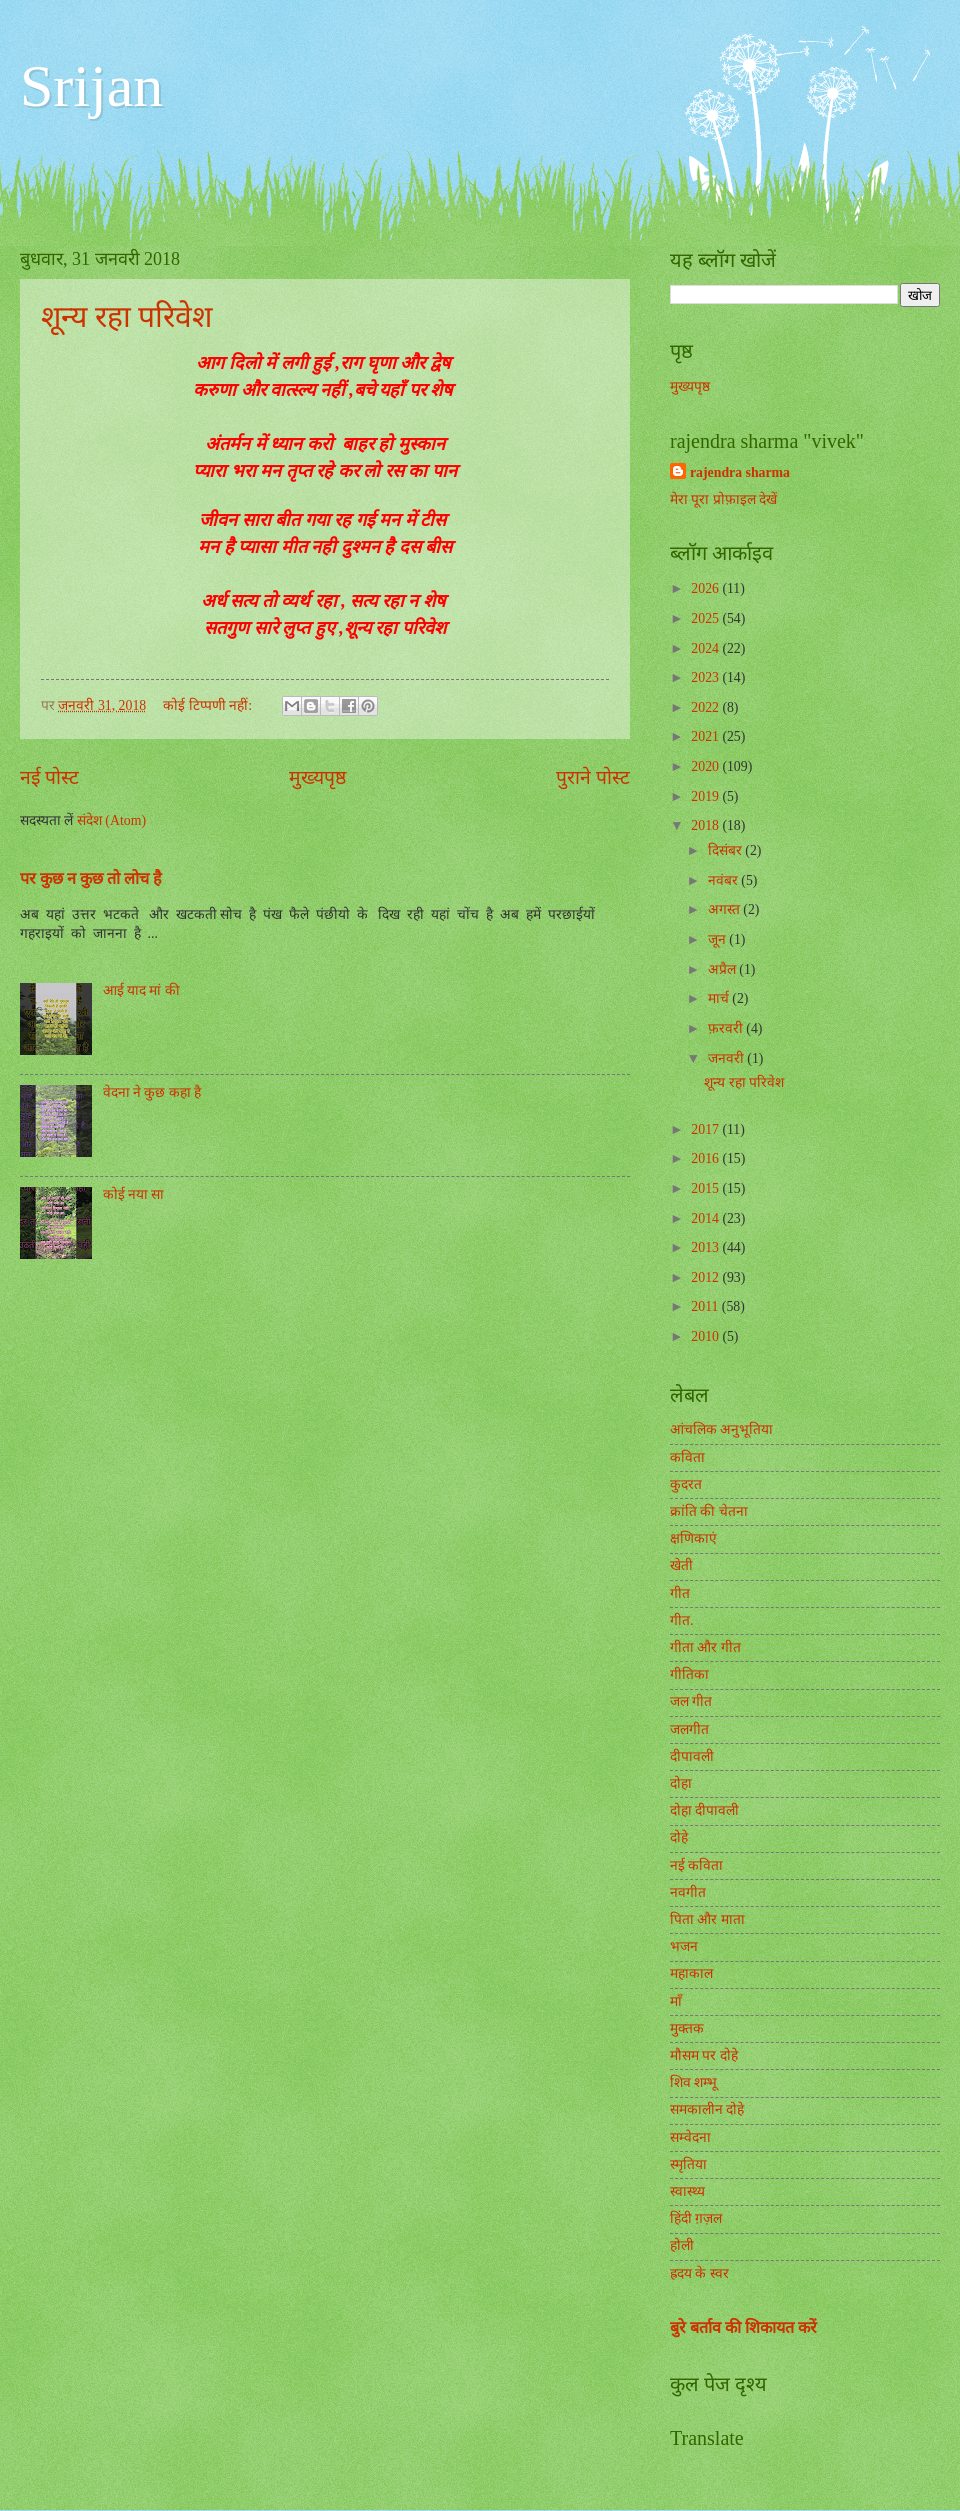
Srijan (91, 86)
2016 (706, 1158)
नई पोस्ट (49, 777)
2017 (706, 1129)
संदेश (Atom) (111, 820)
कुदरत (686, 1484)
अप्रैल (723, 969)
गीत (680, 1593)
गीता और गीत (705, 1647)
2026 (706, 588)
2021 (706, 736)
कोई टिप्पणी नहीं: (209, 705)
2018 (706, 825)
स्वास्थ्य (687, 2191)
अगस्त (725, 909)
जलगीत (689, 1729)
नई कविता (696, 1865)
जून (718, 939)
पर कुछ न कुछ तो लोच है (91, 878)
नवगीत (688, 1892)
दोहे (679, 1837)
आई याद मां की (141, 990)
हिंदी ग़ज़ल (696, 2218)
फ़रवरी (727, 1028)
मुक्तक (687, 2028)
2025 (706, 618)
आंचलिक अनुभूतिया (721, 1429)
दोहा (681, 1783)
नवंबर (724, 880)
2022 (706, 707)
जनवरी (727, 1058)
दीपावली (692, 1756)
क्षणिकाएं (693, 1538)
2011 (706, 1306)
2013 (706, 1247)
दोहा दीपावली (704, 1810)
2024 (706, 648)
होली (682, 2245)
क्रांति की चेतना (709, 1511)
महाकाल (691, 1973)
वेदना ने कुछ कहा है (152, 1092)
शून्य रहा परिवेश (126, 316)
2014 (706, 1218)
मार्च (720, 998)
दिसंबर (726, 850)
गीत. (681, 1620)
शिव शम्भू (693, 2082)
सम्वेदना (690, 2137)
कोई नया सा (134, 1194)
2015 (706, 1188)
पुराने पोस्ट (593, 777)
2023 (706, 677)
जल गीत (691, 1701)
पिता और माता (707, 1919)
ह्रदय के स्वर (699, 2273)
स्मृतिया (688, 2164)
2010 (706, 1336)
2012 (706, 1277)
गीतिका (689, 1674)
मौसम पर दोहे (704, 2055)
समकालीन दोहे (707, 2109)
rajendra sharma (740, 472)
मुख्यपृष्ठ (317, 777)
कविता (687, 1457)
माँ (676, 2001)
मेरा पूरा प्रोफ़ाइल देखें (723, 499)
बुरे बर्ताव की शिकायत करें (743, 2327)
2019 (706, 796)
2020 (706, 766)
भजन (684, 1946)
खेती (681, 1565)
